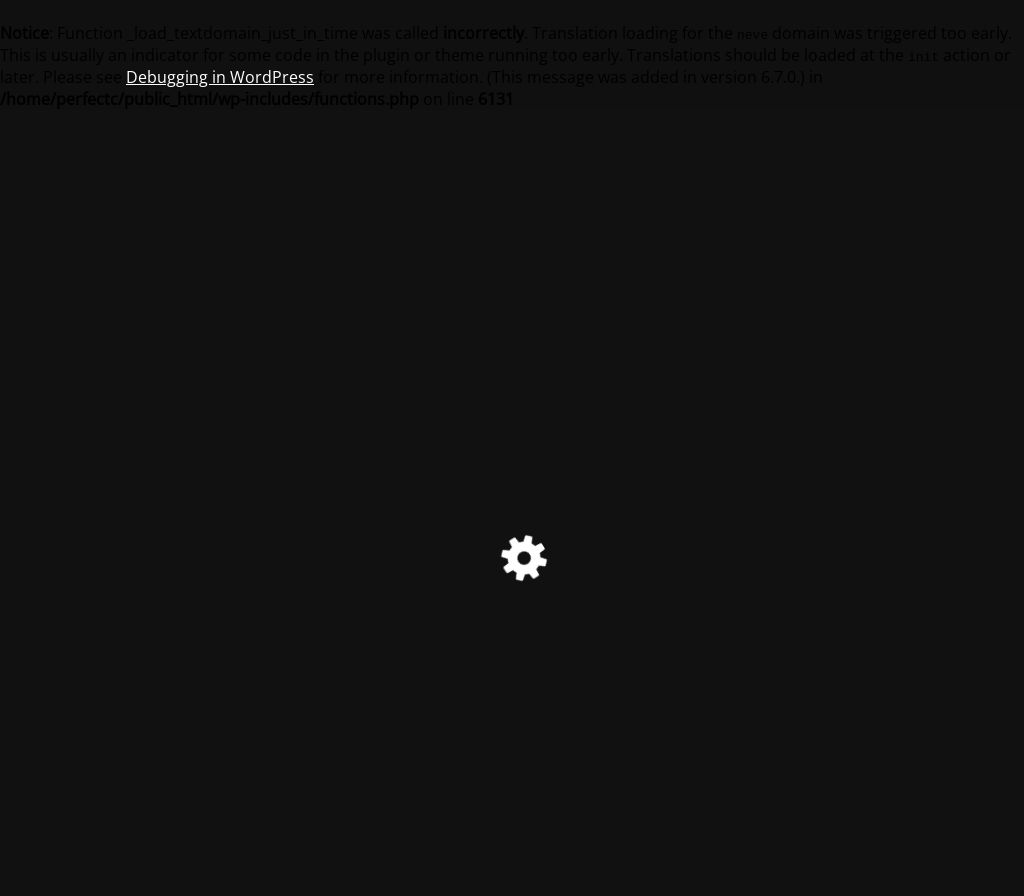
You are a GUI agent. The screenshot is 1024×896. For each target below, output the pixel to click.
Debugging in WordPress (220, 77)
